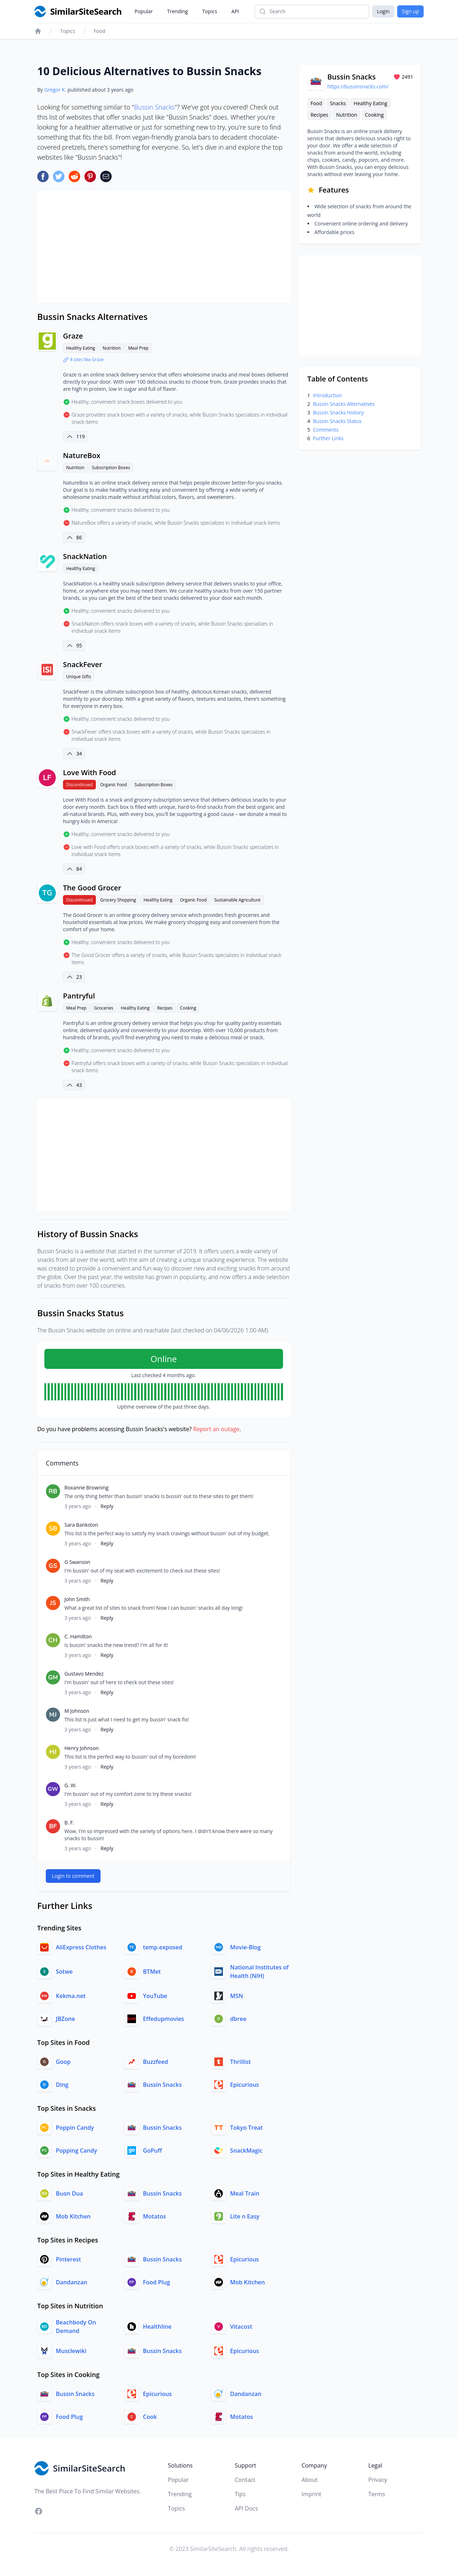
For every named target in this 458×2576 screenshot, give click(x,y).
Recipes (164, 1008)
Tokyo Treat (246, 2128)
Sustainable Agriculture (237, 900)
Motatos (154, 2216)
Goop (63, 2062)
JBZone (65, 2019)
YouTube (155, 1996)
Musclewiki (71, 2351)
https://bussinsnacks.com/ (358, 86)
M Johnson (76, 1710)
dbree (238, 2019)
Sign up (410, 11)
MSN (236, 1996)
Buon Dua (69, 2193)
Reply (107, 1506)
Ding (62, 2085)
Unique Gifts (78, 677)
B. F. (69, 1822)
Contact (245, 2480)
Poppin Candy (75, 2128)
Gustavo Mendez (83, 1673)
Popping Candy (76, 2150)
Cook (150, 2417)
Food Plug (156, 2282)
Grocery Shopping (118, 900)
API (235, 11)
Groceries (103, 1008)
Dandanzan (71, 2282)
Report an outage (216, 1429)
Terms (376, 2494)
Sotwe (64, 1971)
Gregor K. (55, 89)
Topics (209, 11)
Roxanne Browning (86, 1487)
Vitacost (241, 2326)
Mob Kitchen (73, 2216)
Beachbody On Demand (76, 2326)
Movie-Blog (245, 1947)
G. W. (70, 1785)
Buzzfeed (155, 2062)
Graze (73, 336)
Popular (144, 11)
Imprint (311, 2494)
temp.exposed (162, 1947)
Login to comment (73, 1875)
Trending (177, 11)
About (310, 2480)
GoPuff (152, 2150)
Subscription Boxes (111, 468)
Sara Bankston (81, 1524)
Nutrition (112, 348)
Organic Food (113, 785)
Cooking (188, 1008)
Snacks (338, 103)
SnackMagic (246, 2150)
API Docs (246, 2508)
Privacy (377, 2480)
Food (100, 31)
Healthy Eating (80, 348)
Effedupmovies (163, 2019)
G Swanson (77, 1562)
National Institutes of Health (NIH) (259, 1971)
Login (383, 11)
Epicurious (244, 2085)
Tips (240, 2494)
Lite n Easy (244, 2216)
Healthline (157, 2326)
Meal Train (244, 2193)
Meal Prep (138, 348)
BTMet (152, 1971)
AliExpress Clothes (81, 1947)
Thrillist (240, 2062)
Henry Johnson (81, 1748)
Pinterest (68, 2259)
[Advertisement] (163, 246)
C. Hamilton (78, 1636)
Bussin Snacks (154, 107)
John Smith (77, 1599)
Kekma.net (71, 1996)
